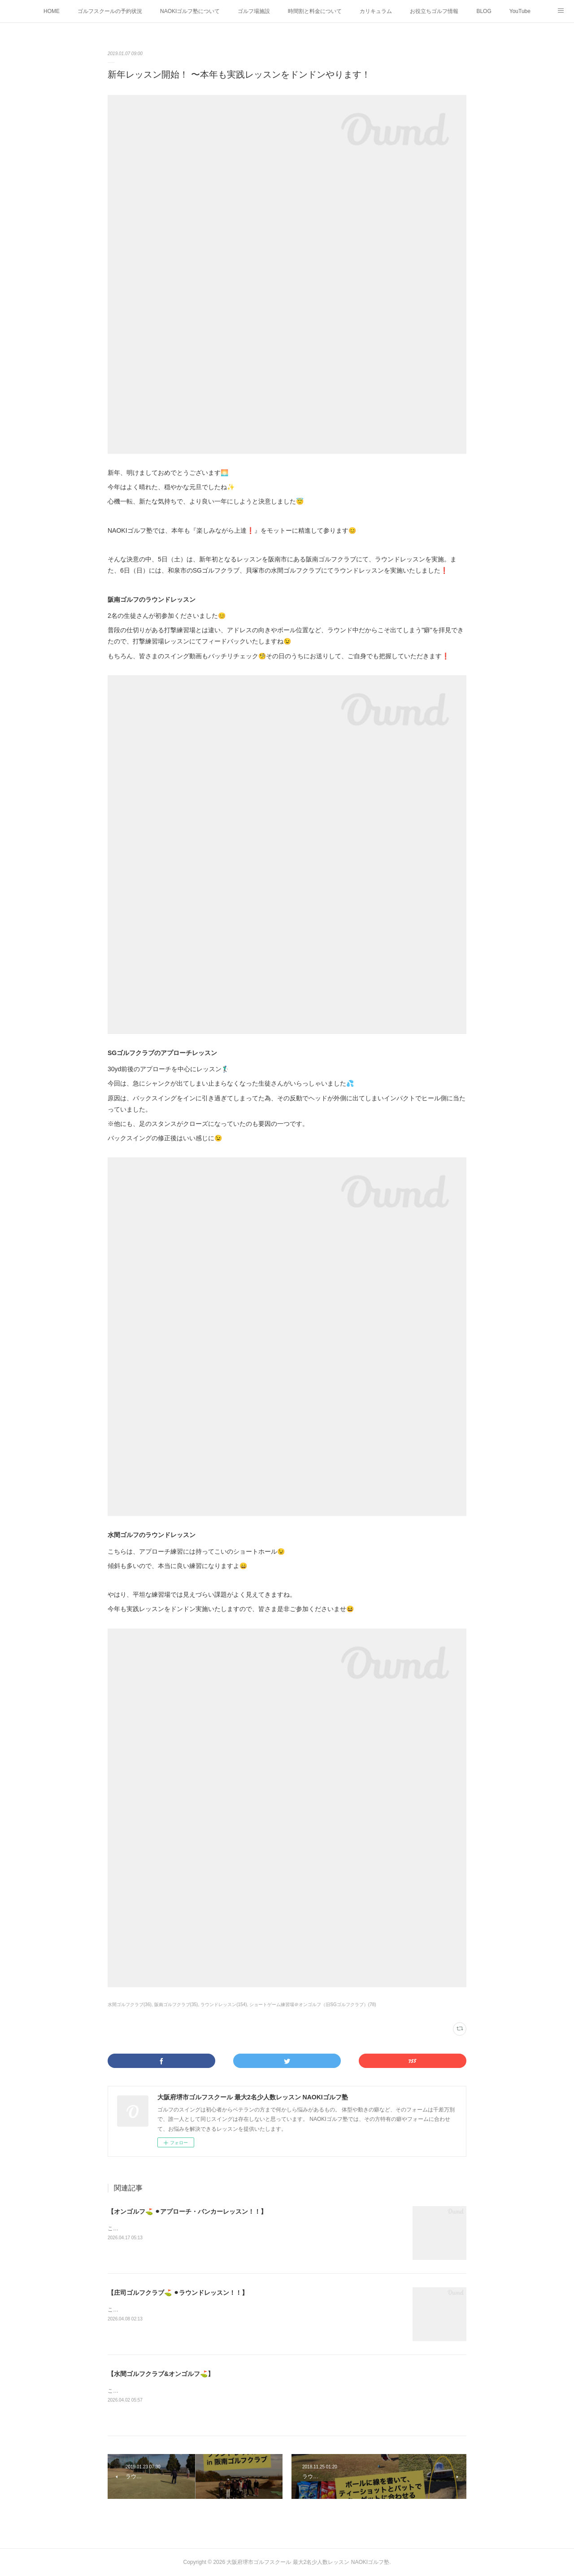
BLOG (483, 11)
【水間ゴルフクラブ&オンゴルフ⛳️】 (161, 2373)
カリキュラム (376, 11)
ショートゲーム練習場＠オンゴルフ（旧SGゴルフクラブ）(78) (312, 2004)
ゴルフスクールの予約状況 (110, 11)
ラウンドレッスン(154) (223, 2004)
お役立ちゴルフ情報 (434, 11)
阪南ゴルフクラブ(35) (176, 2004)
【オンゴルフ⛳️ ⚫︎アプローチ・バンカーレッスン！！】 (187, 2211)
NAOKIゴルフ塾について (190, 11)
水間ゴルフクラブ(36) (130, 2004)
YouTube (520, 11)
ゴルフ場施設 (254, 11)
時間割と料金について (315, 11)
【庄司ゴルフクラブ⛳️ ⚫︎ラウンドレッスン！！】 (178, 2292)
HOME (51, 11)
